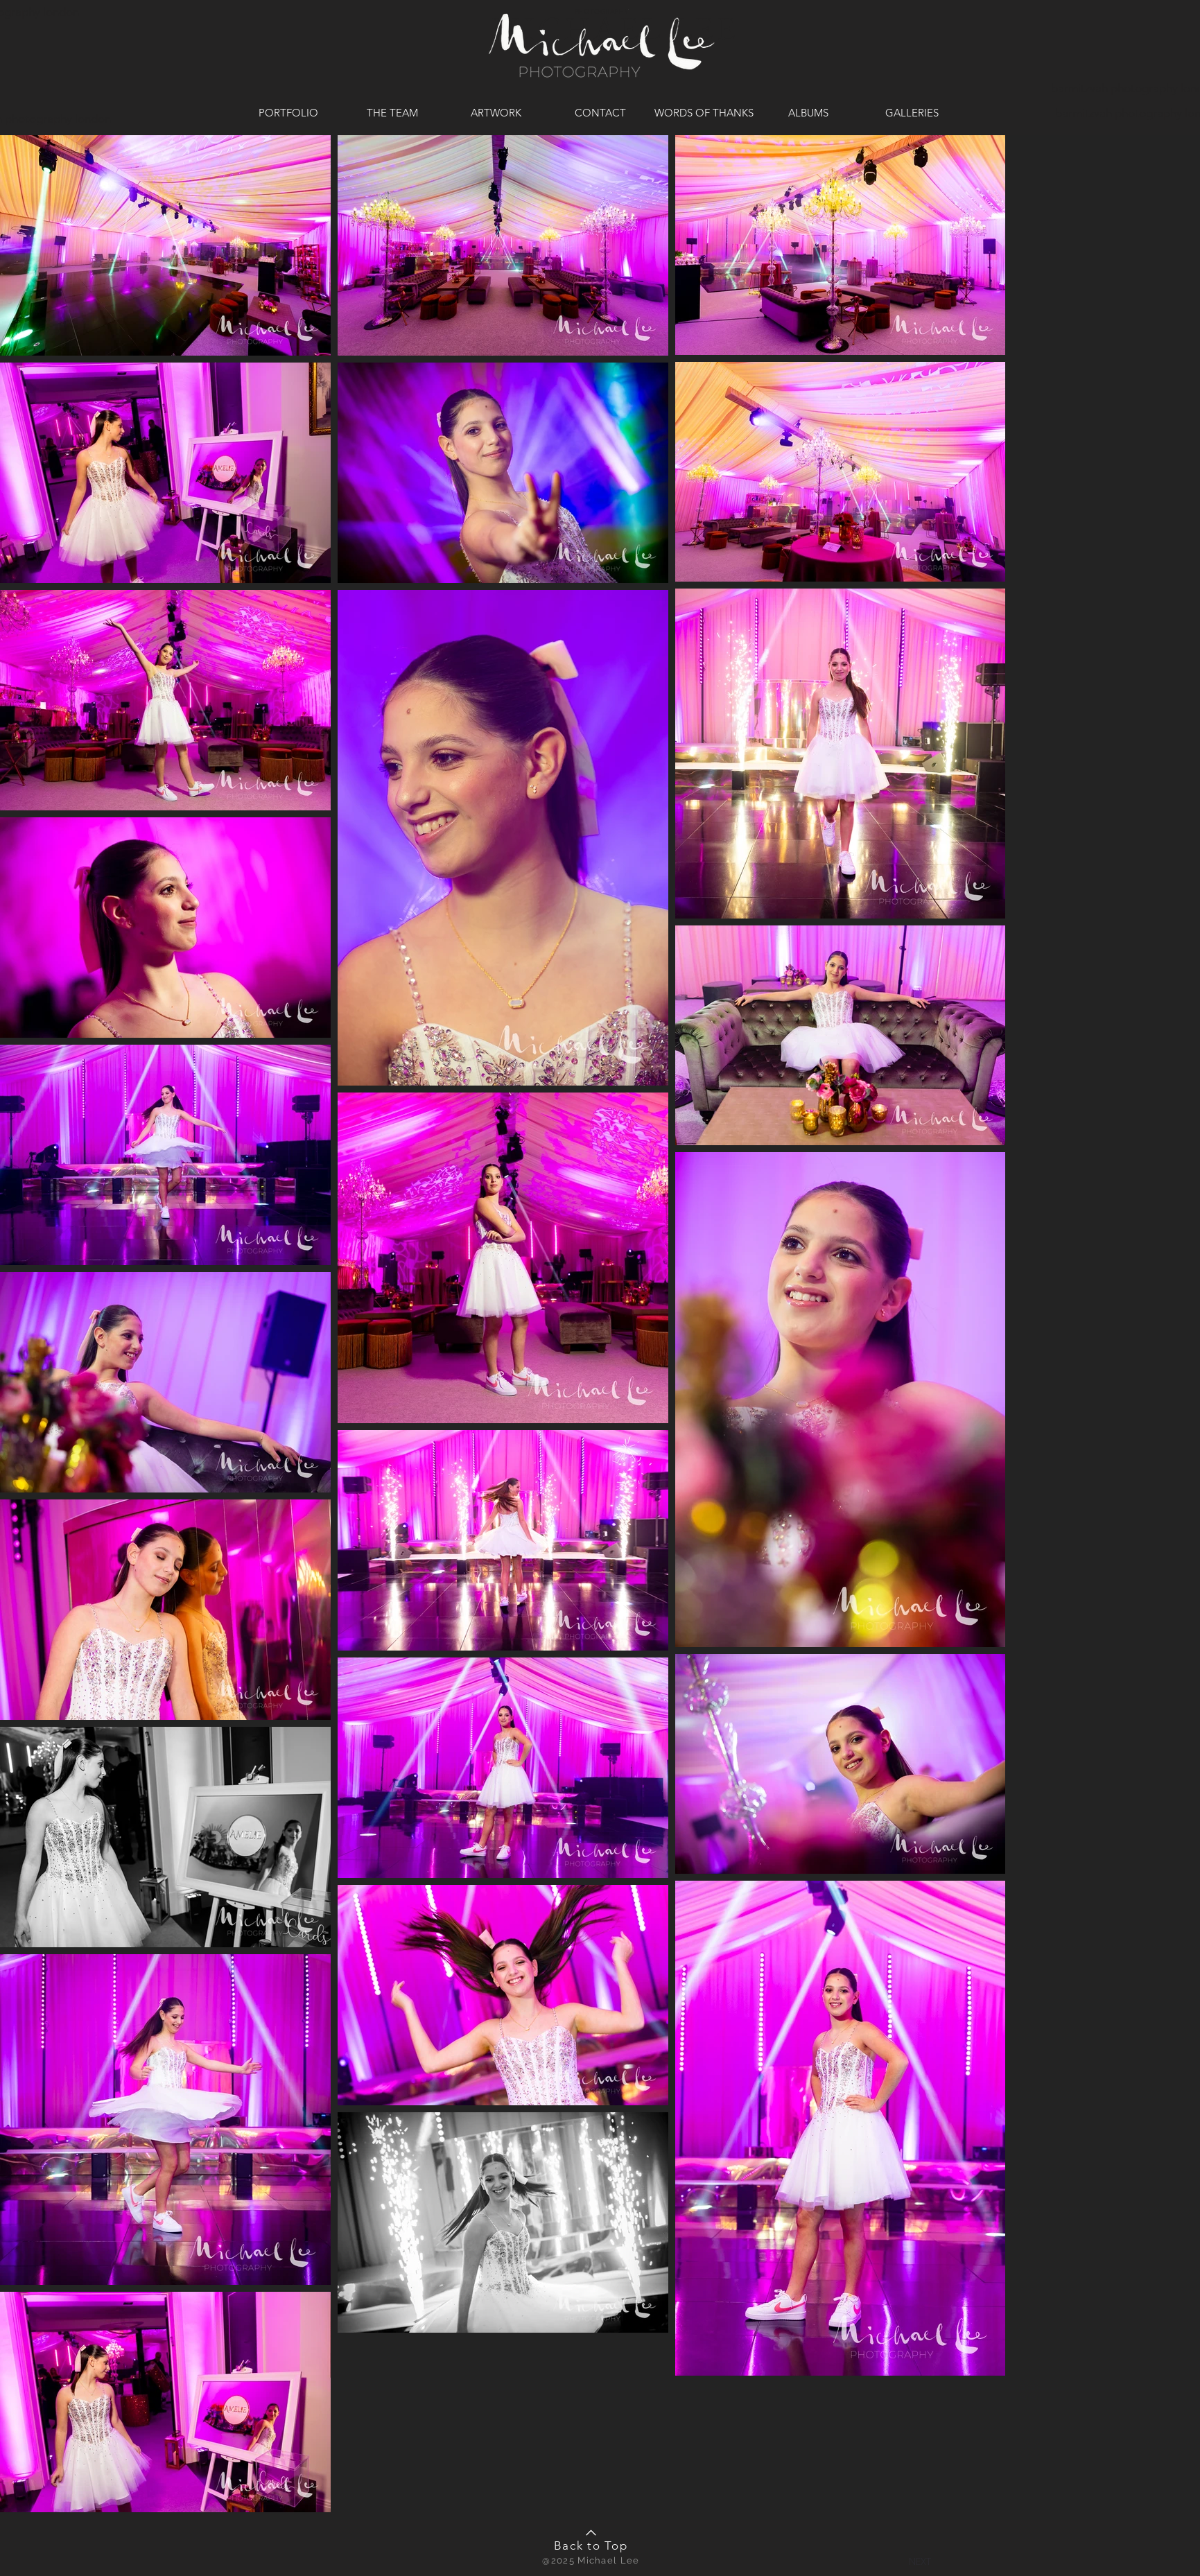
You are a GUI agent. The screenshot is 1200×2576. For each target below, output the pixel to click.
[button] (920, 2560)
